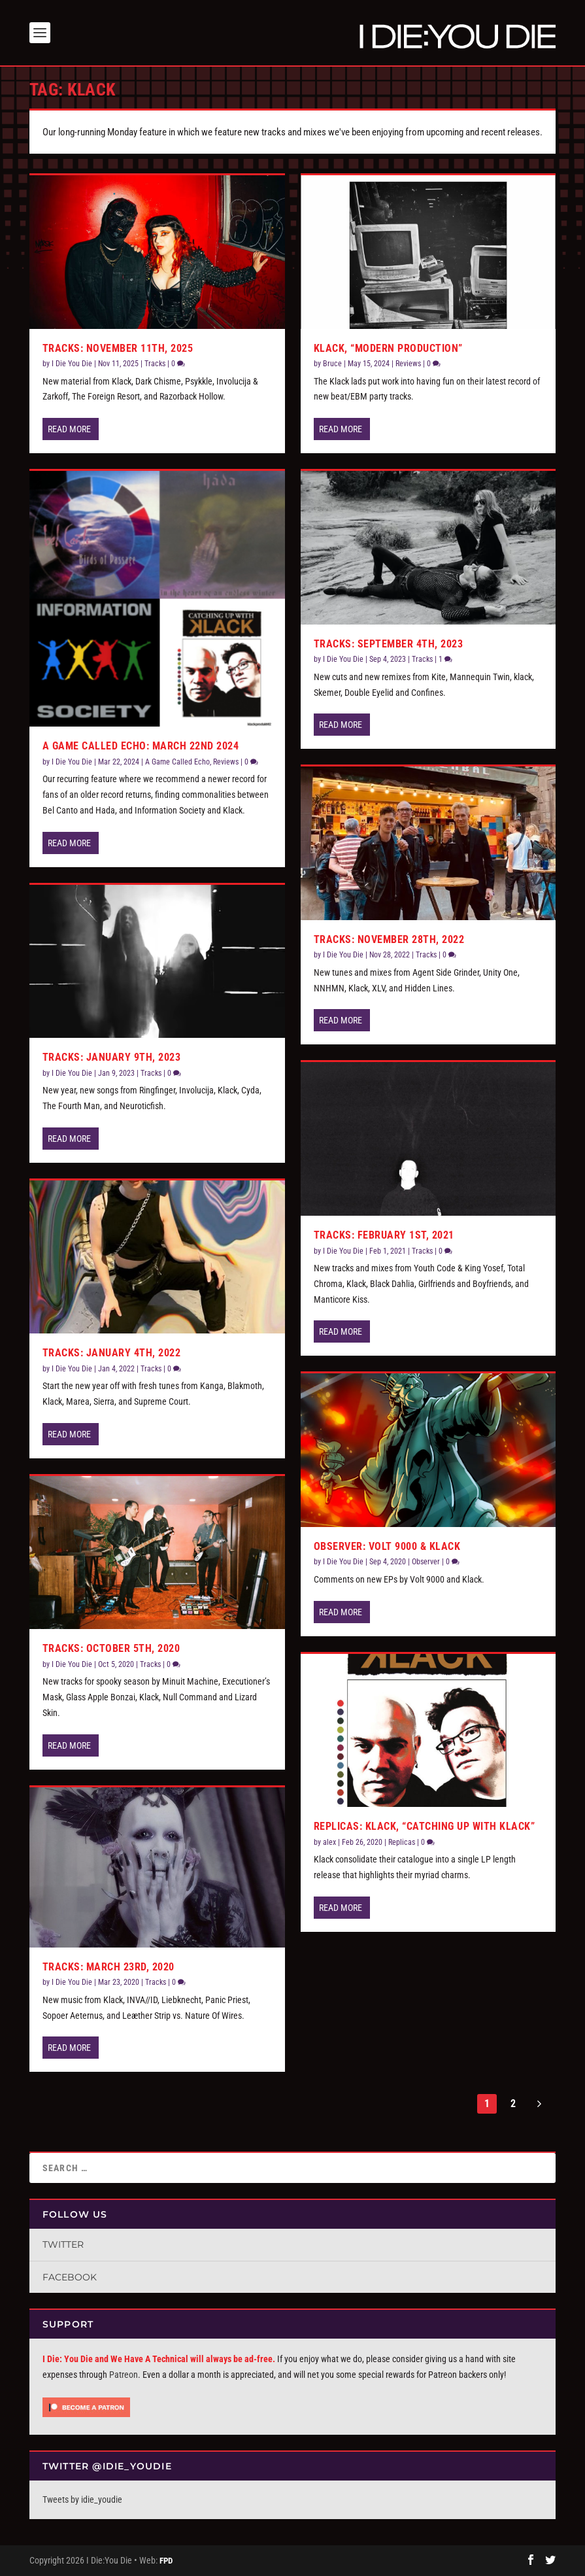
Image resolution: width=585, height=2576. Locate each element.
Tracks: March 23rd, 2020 (108, 1967)
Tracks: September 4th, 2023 (388, 644)
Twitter (63, 2244)
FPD (166, 2561)
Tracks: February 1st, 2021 (384, 1235)
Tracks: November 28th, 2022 (389, 939)
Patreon (123, 2374)
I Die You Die (72, 363)
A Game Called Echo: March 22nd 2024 (140, 746)
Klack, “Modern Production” (388, 347)
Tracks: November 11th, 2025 (117, 347)
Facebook (69, 2277)
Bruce (332, 363)
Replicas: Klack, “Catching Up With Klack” (424, 1826)
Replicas (401, 1842)
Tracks (154, 363)
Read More (69, 429)
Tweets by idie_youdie (82, 2499)
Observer (426, 1561)
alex (329, 1842)
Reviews (226, 761)
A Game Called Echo (177, 761)
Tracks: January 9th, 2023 (111, 1057)
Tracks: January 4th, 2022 (111, 1353)
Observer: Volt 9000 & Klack (387, 1546)
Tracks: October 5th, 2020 (111, 1648)
